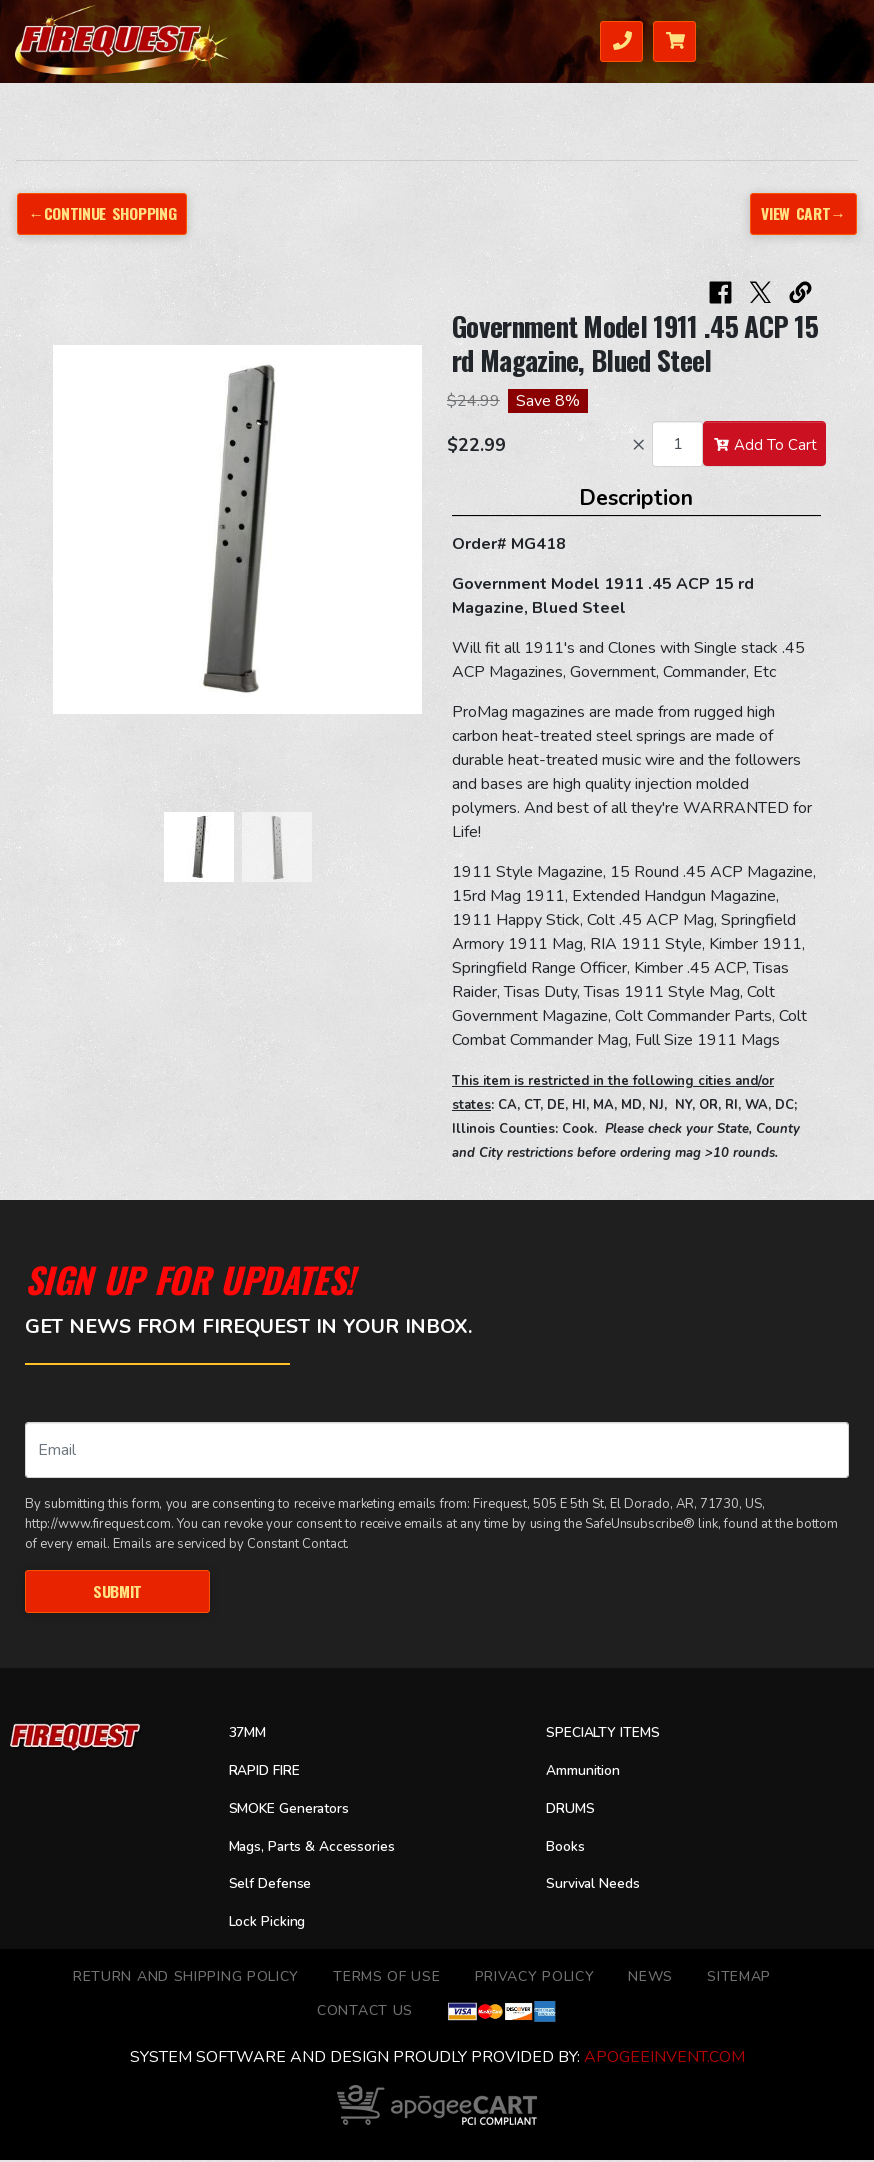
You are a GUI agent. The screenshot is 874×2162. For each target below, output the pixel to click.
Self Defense (275, 1886)
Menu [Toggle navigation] (820, 39)
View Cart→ (802, 213)
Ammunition (588, 1772)
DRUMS (573, 1810)
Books (567, 1848)
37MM (250, 1734)
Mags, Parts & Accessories (322, 1848)
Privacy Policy (535, 1977)
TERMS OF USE (386, 1977)
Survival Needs (599, 1886)
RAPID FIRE (269, 1772)
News (650, 1977)
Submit (117, 1591)
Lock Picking (272, 1923)
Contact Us (365, 2011)
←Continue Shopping (104, 213)
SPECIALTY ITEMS (608, 1734)
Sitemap (739, 1977)
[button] (73, 540)
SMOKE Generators (297, 1810)
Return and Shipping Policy (186, 1977)
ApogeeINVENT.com (664, 2059)
